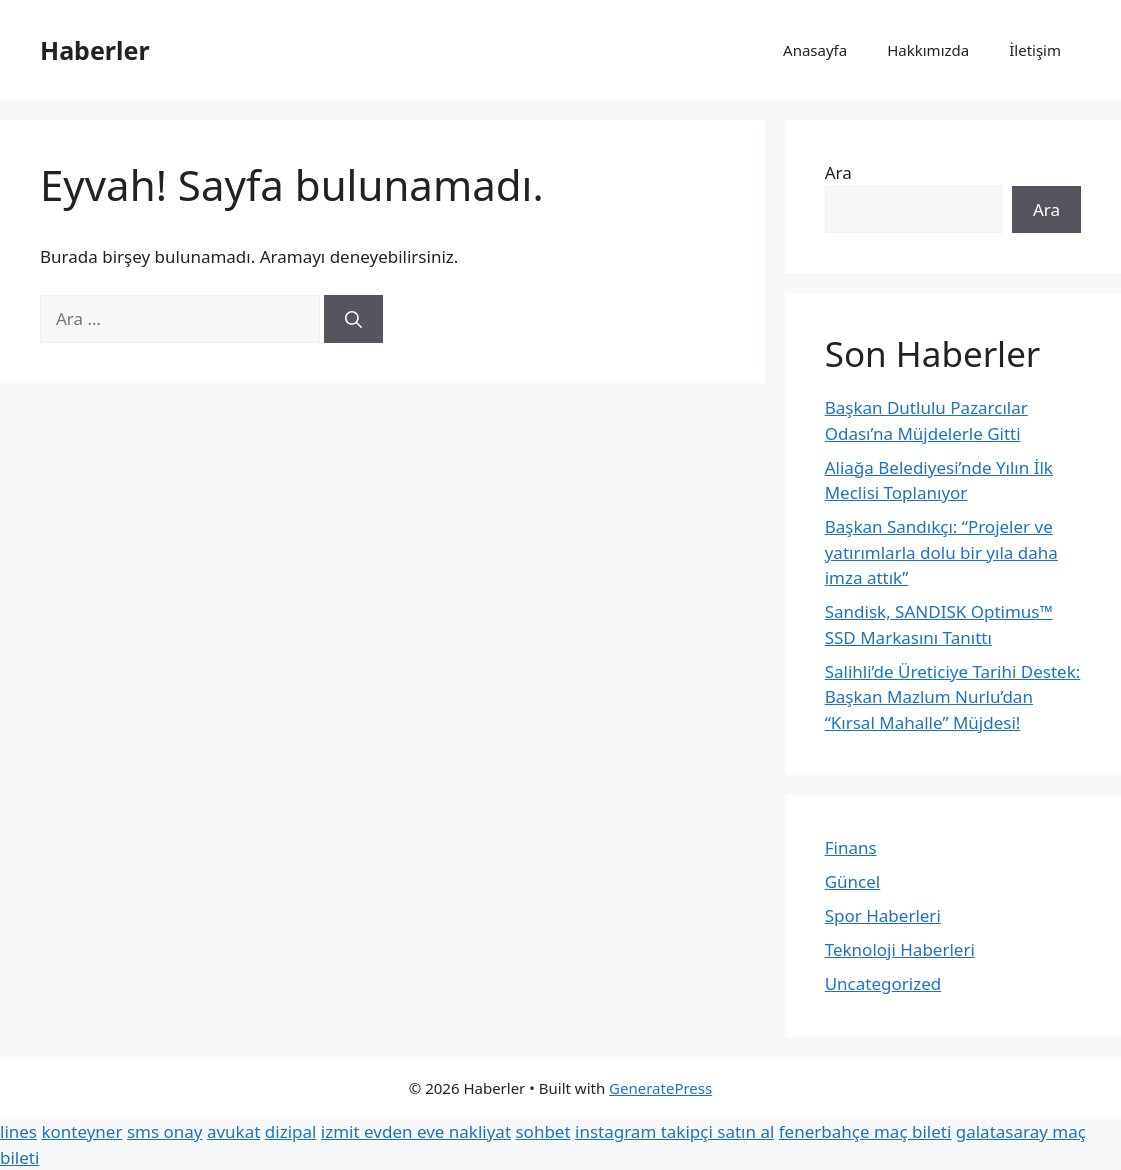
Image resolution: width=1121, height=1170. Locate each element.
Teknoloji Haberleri (900, 949)
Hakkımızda (928, 50)
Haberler (95, 50)
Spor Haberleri (883, 915)
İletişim (1035, 50)
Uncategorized (883, 983)
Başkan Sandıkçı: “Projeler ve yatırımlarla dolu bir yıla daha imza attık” (941, 552)
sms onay (165, 1131)
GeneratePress (660, 1088)
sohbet (542, 1131)
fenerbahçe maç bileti (865, 1131)
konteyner (81, 1131)
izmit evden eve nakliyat (416, 1131)
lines (18, 1131)
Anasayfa (815, 50)
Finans (851, 847)
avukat (233, 1131)
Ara (838, 172)
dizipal (291, 1131)
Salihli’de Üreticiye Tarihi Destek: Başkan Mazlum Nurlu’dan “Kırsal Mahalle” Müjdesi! (953, 697)
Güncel (853, 881)
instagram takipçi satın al (674, 1131)
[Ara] (353, 319)
